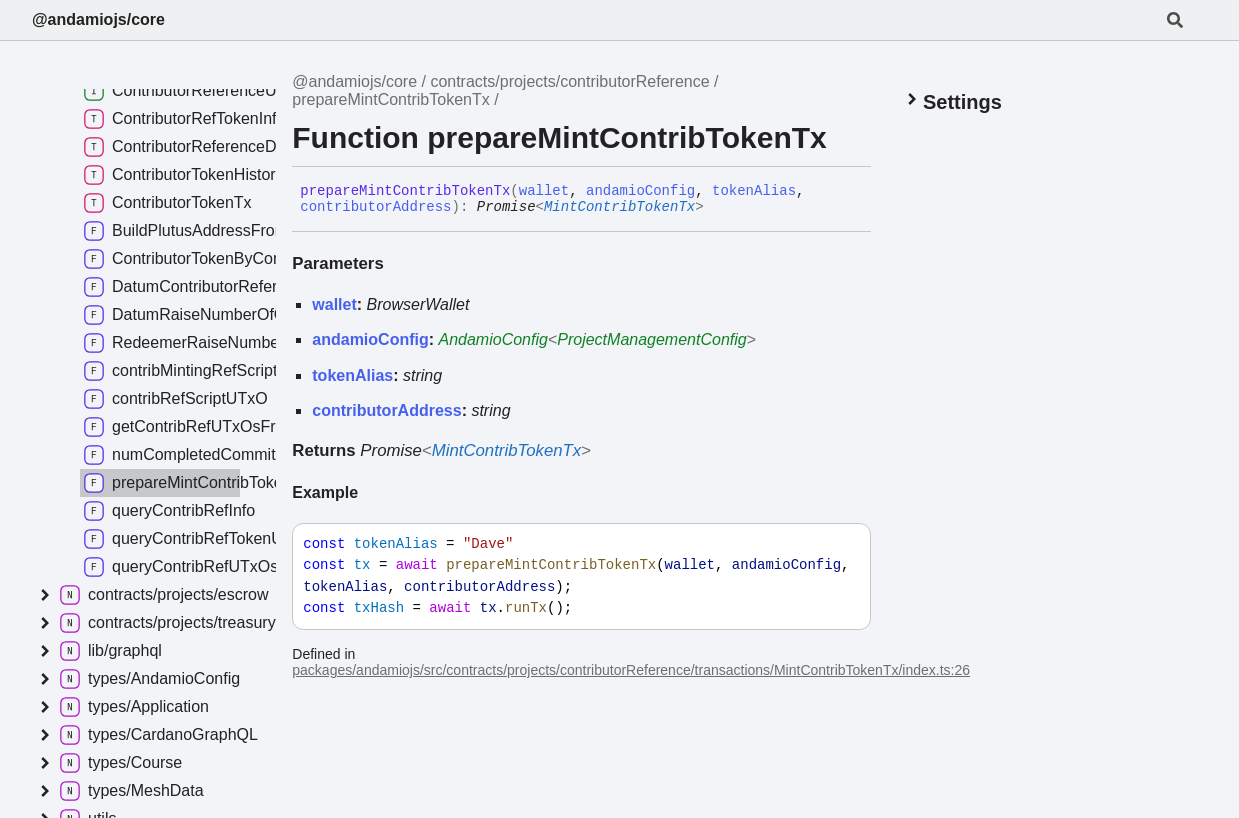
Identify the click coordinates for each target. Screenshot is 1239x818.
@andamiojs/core (98, 19)
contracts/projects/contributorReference (569, 81)
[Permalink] (719, 208)
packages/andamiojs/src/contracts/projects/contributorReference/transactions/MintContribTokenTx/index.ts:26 (631, 670)
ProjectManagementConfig (651, 339)
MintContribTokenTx (619, 207)
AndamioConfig (493, 339)
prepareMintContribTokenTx (390, 99)
